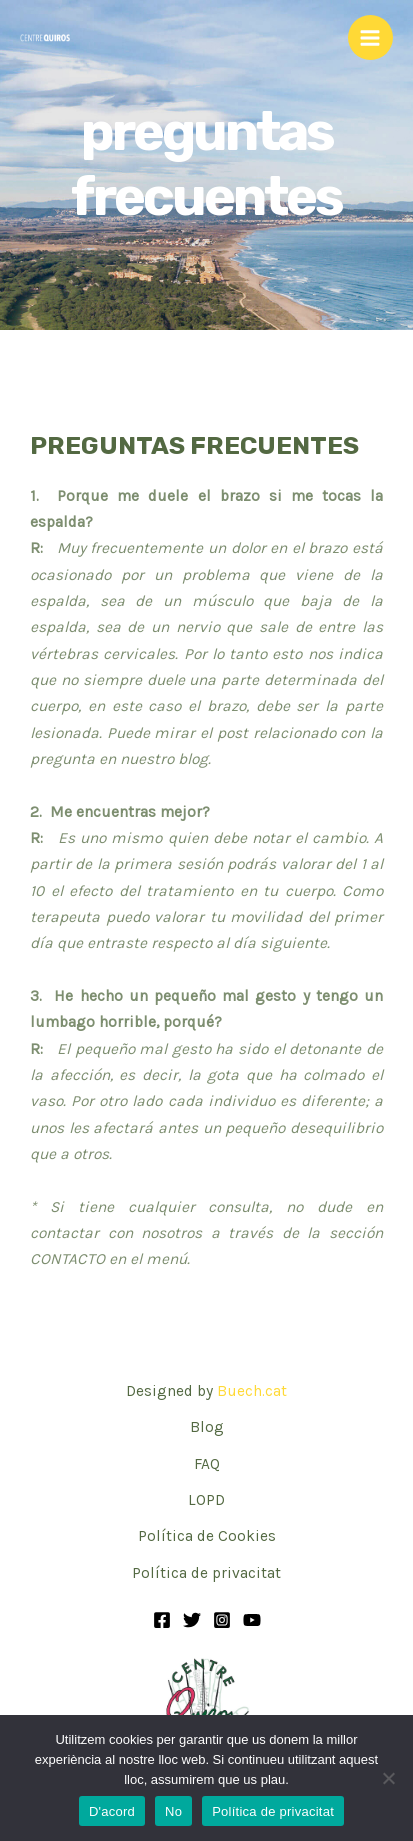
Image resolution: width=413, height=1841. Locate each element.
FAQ (207, 1464)
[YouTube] (252, 1620)
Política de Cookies (207, 1536)
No (173, 1811)
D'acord (112, 1811)
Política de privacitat (206, 1573)
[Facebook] (162, 1620)
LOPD (206, 1500)
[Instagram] (222, 1620)
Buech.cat (252, 1391)
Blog (207, 1427)
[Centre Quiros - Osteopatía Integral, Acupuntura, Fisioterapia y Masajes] (45, 38)
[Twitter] (192, 1620)
